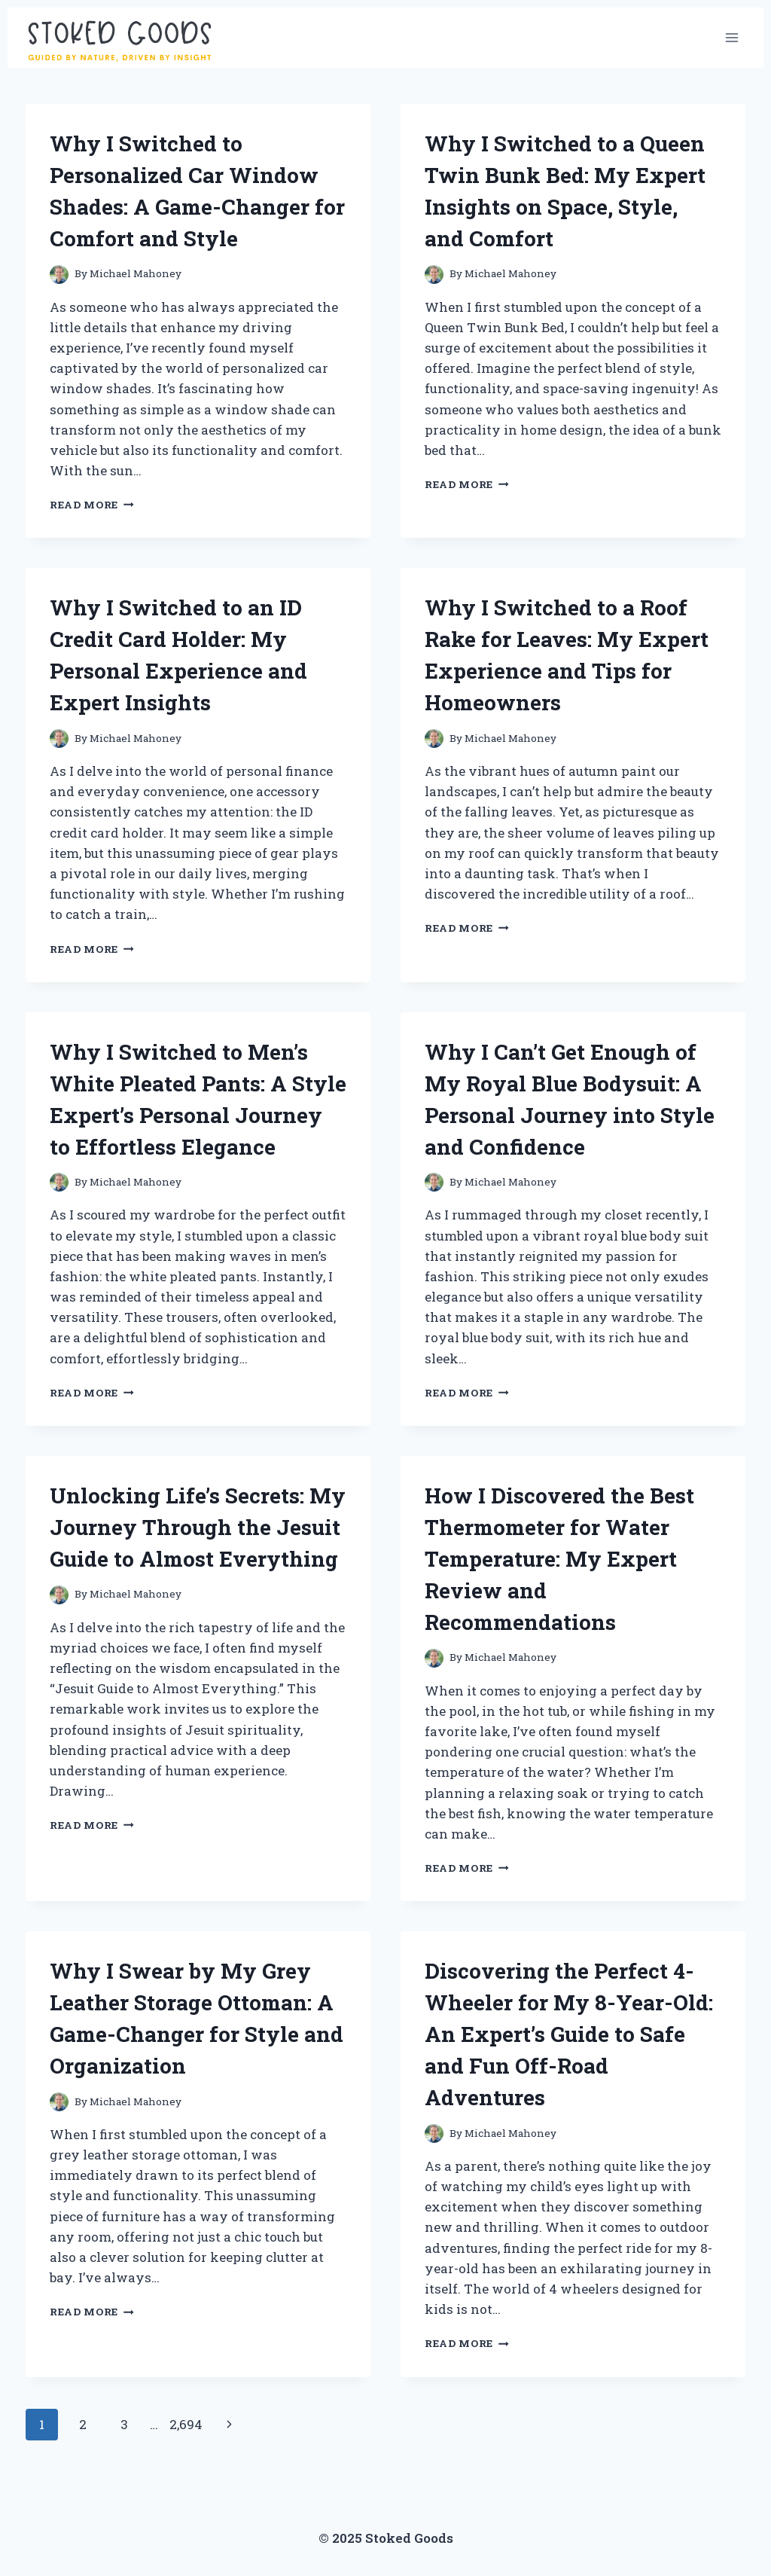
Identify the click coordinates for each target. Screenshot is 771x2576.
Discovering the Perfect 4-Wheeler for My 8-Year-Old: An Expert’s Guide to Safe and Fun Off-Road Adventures (569, 2034)
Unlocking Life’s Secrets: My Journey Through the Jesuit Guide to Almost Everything (198, 1527)
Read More (92, 504)
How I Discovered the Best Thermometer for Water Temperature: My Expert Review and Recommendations (559, 1559)
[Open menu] (731, 37)
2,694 (186, 2424)
